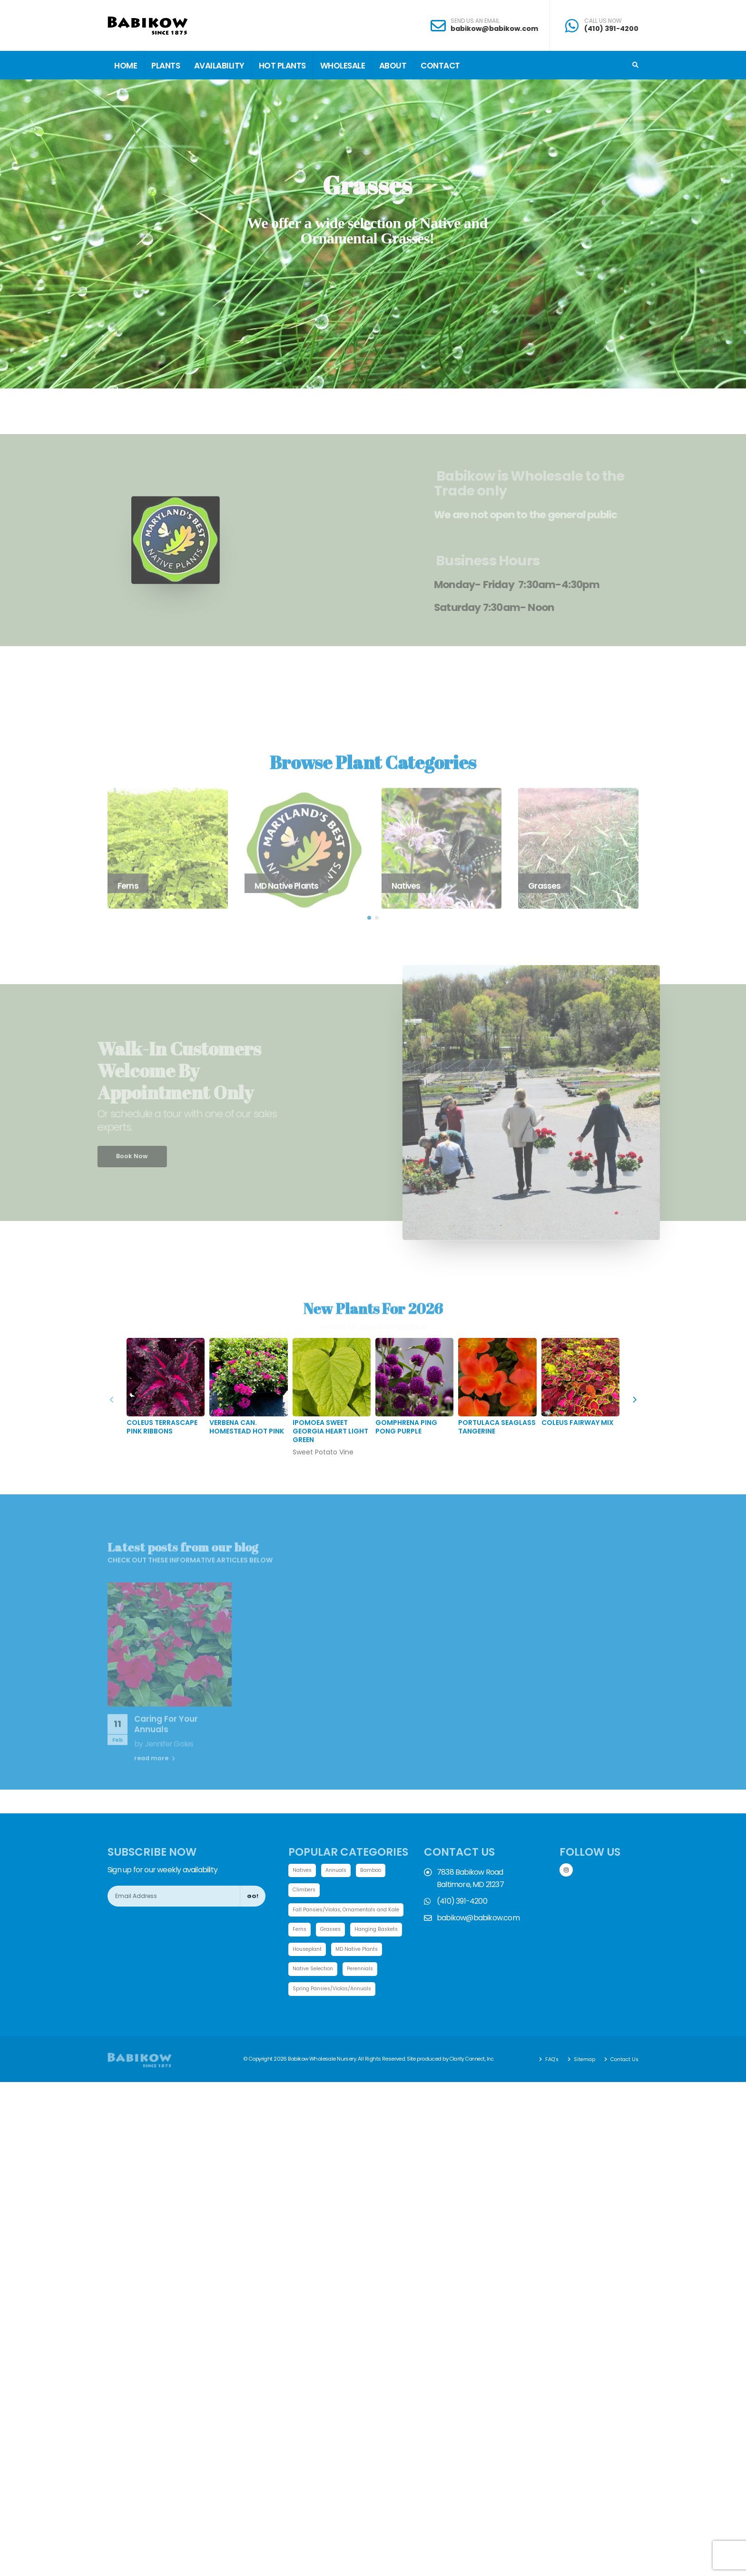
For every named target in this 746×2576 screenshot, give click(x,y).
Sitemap (580, 2082)
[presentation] (633, 1400)
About (393, 65)
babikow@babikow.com (494, 28)
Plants (165, 65)
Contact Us (622, 2082)
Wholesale (342, 65)
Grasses (333, 1931)
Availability (219, 65)
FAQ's (546, 2082)
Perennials (307, 1991)
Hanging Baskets (316, 1951)
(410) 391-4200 (611, 28)
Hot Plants (282, 65)
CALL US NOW (603, 21)
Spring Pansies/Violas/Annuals (336, 2011)
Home (125, 65)
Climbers (305, 1890)
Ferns (300, 1931)
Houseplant (369, 1951)
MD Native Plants (315, 1971)
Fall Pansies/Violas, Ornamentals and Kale (351, 1910)
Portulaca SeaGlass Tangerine (497, 1427)
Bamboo (375, 1870)
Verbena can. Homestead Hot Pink (246, 1427)
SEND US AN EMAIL (475, 21)
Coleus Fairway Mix (577, 1422)
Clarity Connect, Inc (474, 2082)
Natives (303, 1870)
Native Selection (374, 1971)
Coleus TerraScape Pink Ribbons (162, 1427)
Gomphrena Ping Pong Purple (406, 1427)
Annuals (339, 1870)
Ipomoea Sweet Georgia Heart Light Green (330, 1431)
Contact (440, 65)
